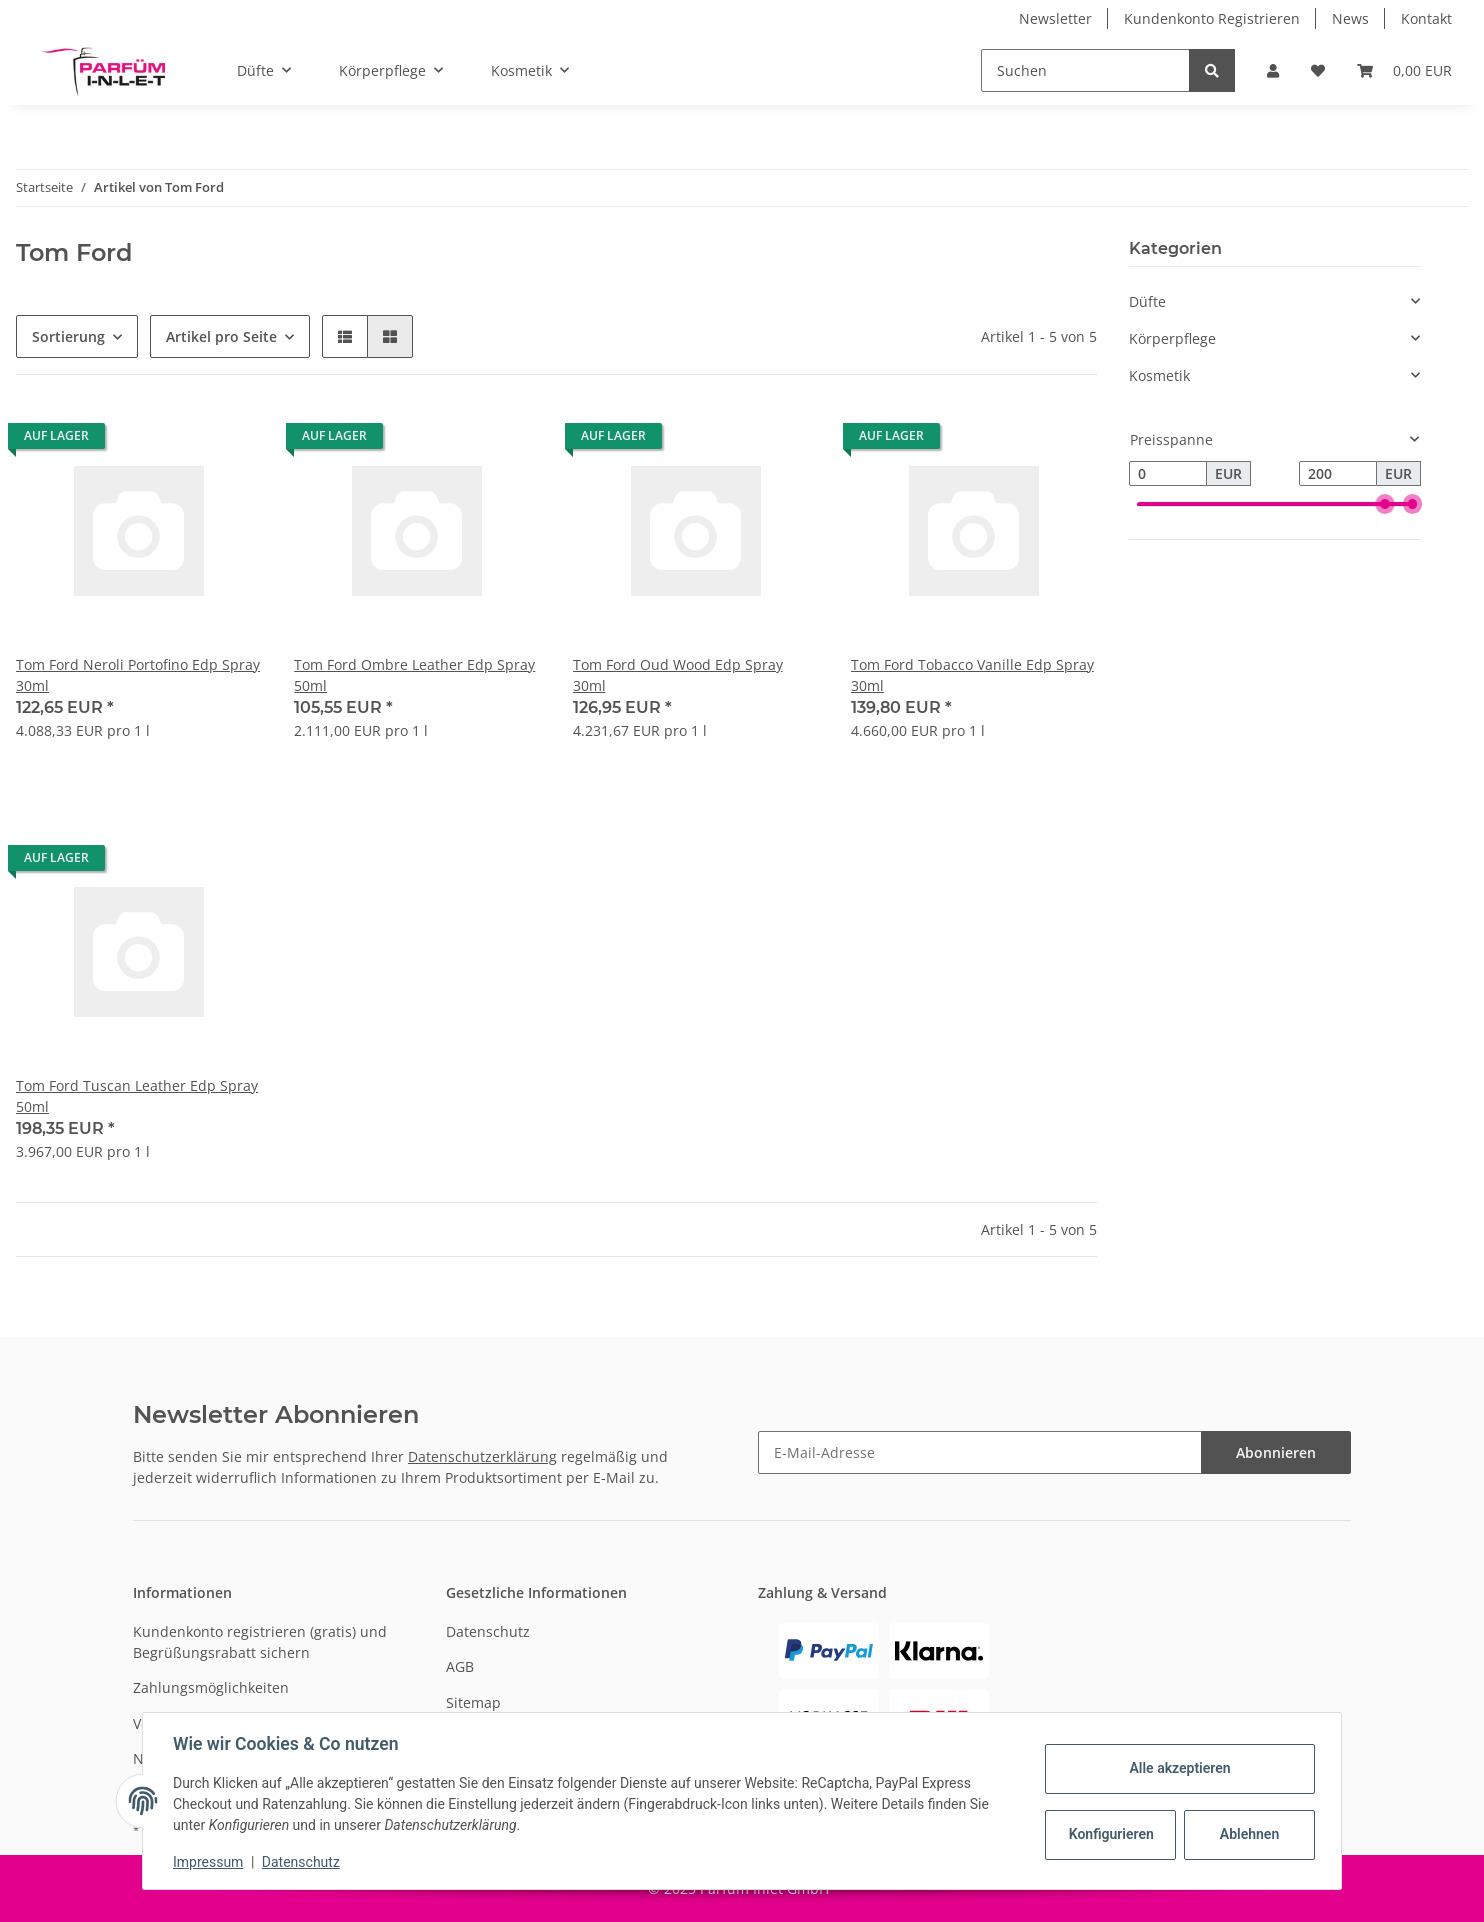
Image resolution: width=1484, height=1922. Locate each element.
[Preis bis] (1338, 474)
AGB (460, 1666)
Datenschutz (488, 1631)
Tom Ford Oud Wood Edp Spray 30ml (678, 675)
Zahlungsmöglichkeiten (211, 1687)
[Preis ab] (1168, 474)
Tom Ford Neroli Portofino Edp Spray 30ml (138, 675)
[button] (1273, 70)
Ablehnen (1247, 1834)
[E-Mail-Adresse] (980, 1452)
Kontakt (1426, 18)
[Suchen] (1085, 70)
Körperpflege (1172, 338)
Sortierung (68, 336)
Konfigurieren (1110, 1834)
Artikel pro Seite (221, 336)
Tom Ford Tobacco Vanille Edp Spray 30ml (972, 675)
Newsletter (1055, 18)
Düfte (1147, 301)
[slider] (1385, 505)
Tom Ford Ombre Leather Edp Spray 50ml (414, 675)
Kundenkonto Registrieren (1212, 18)
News (1350, 18)
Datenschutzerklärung (482, 1456)
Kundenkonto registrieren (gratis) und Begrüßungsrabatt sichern (260, 1642)
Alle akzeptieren (1177, 1768)
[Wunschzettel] (1318, 70)
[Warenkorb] (1404, 70)
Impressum (210, 1862)
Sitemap (473, 1702)
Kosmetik (1159, 375)
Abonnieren (1276, 1452)
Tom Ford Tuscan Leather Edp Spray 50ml (137, 1096)
